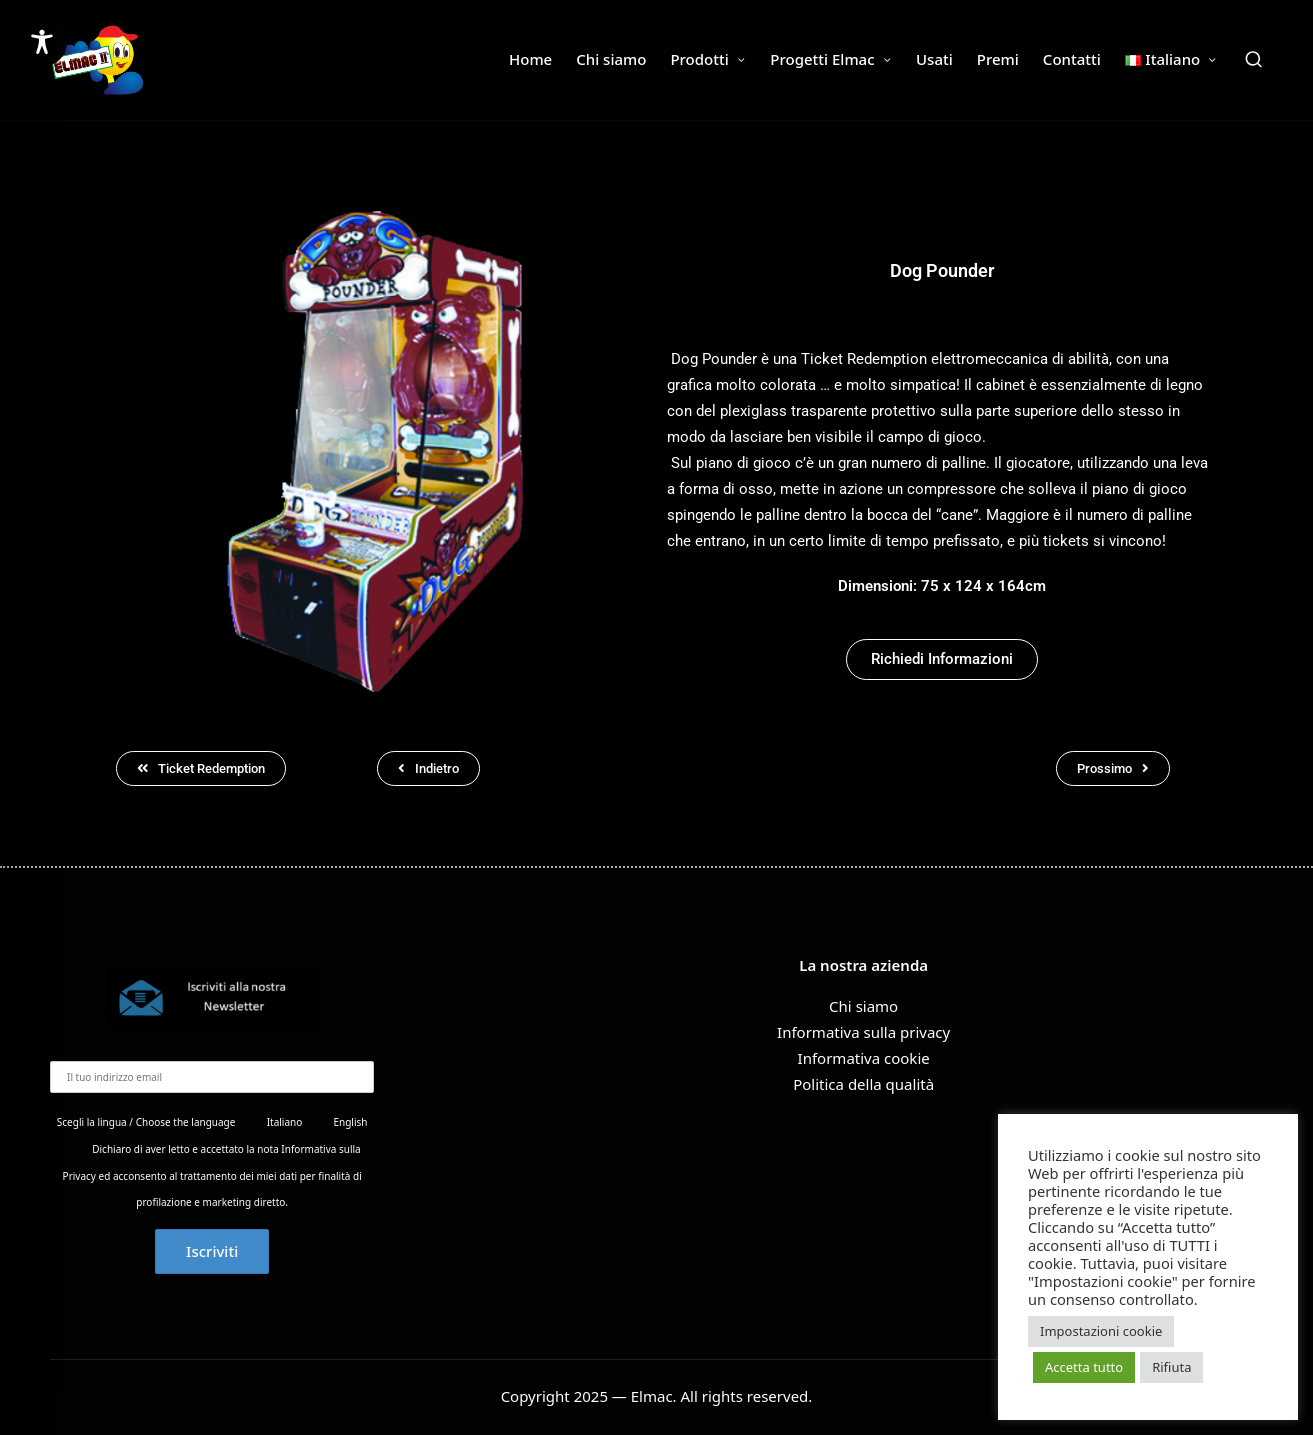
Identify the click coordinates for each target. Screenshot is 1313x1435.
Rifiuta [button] (1171, 1367)
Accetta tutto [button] (1084, 1367)
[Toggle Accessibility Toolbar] (42, 42)
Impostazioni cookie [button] (1101, 1331)
